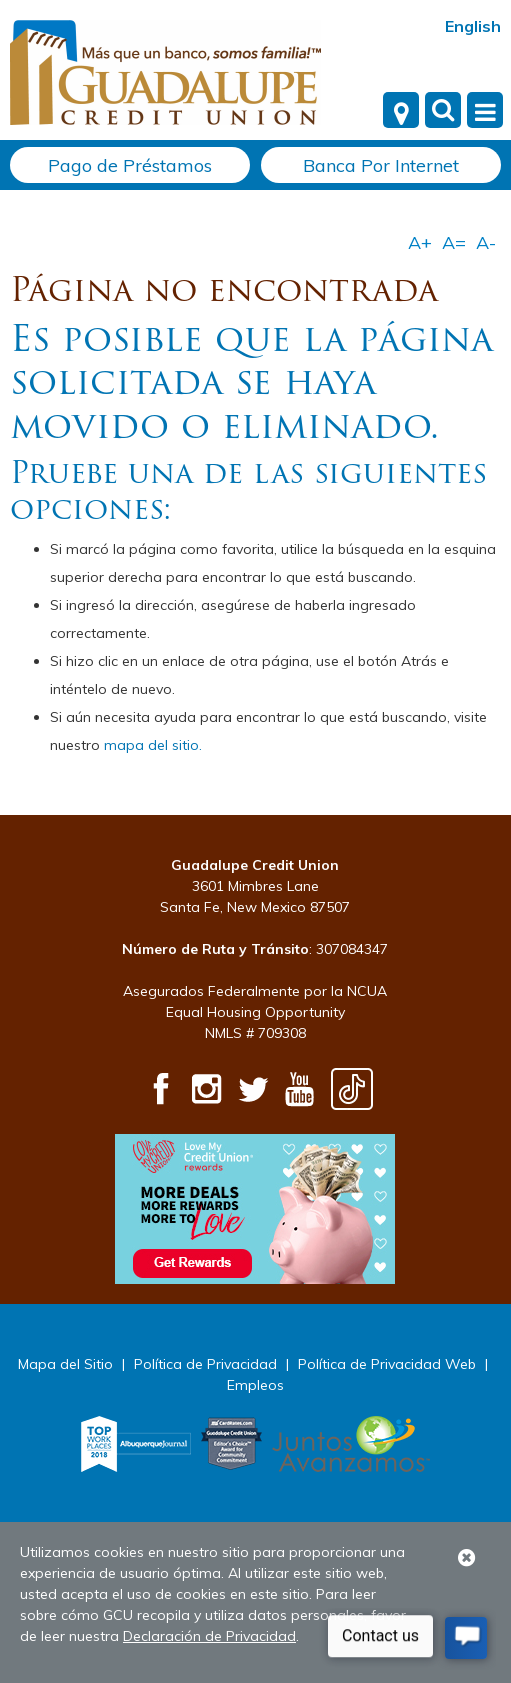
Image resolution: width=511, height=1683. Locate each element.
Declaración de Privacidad (209, 1636)
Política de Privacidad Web (387, 1364)
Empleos (255, 1385)
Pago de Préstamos (130, 165)
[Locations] (401, 110)
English (473, 26)
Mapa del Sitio (65, 1364)
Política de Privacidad (205, 1364)
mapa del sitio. (153, 745)
